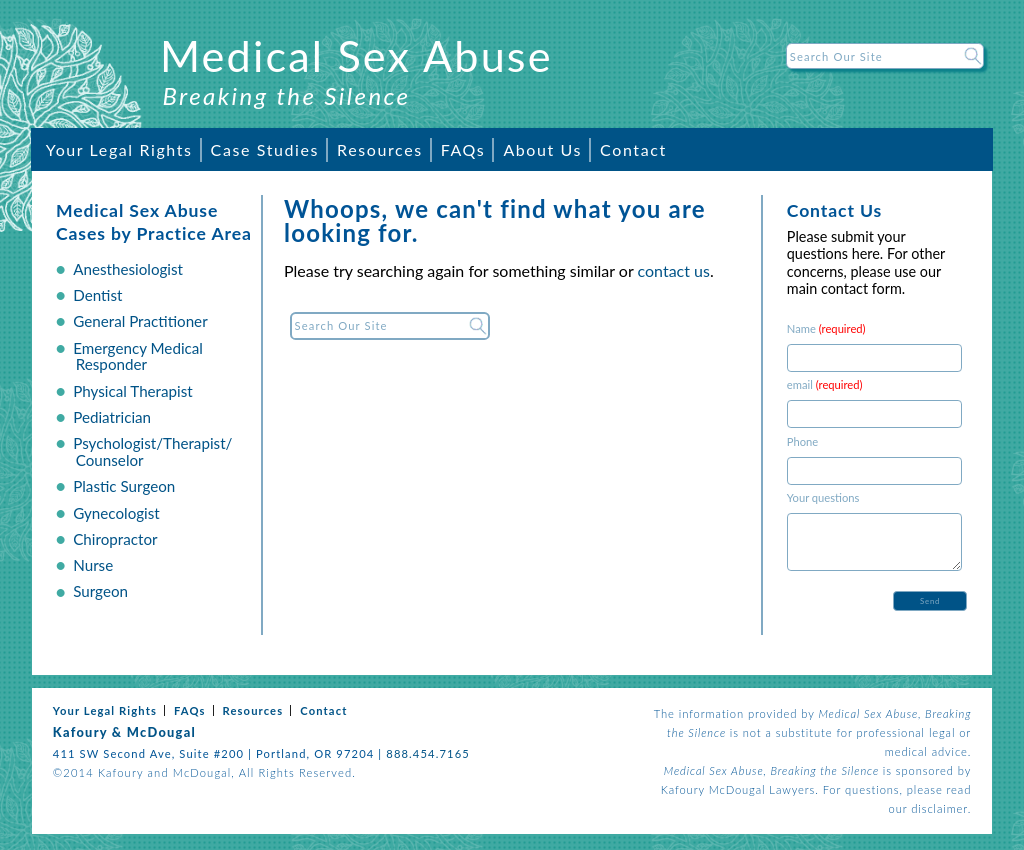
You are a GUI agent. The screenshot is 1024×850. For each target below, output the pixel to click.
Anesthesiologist (128, 269)
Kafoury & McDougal (124, 732)
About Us (542, 149)
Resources (380, 149)
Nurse (93, 565)
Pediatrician (112, 417)
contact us (674, 270)
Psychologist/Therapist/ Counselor (152, 451)
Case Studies (265, 149)
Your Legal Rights (119, 149)
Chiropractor (115, 539)
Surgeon (100, 591)
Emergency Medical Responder (138, 356)
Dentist (97, 295)
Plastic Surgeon (124, 486)
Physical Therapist (133, 391)
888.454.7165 (428, 753)
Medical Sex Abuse (356, 55)
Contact (633, 149)
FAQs (463, 149)
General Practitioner (140, 321)
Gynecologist (116, 513)
